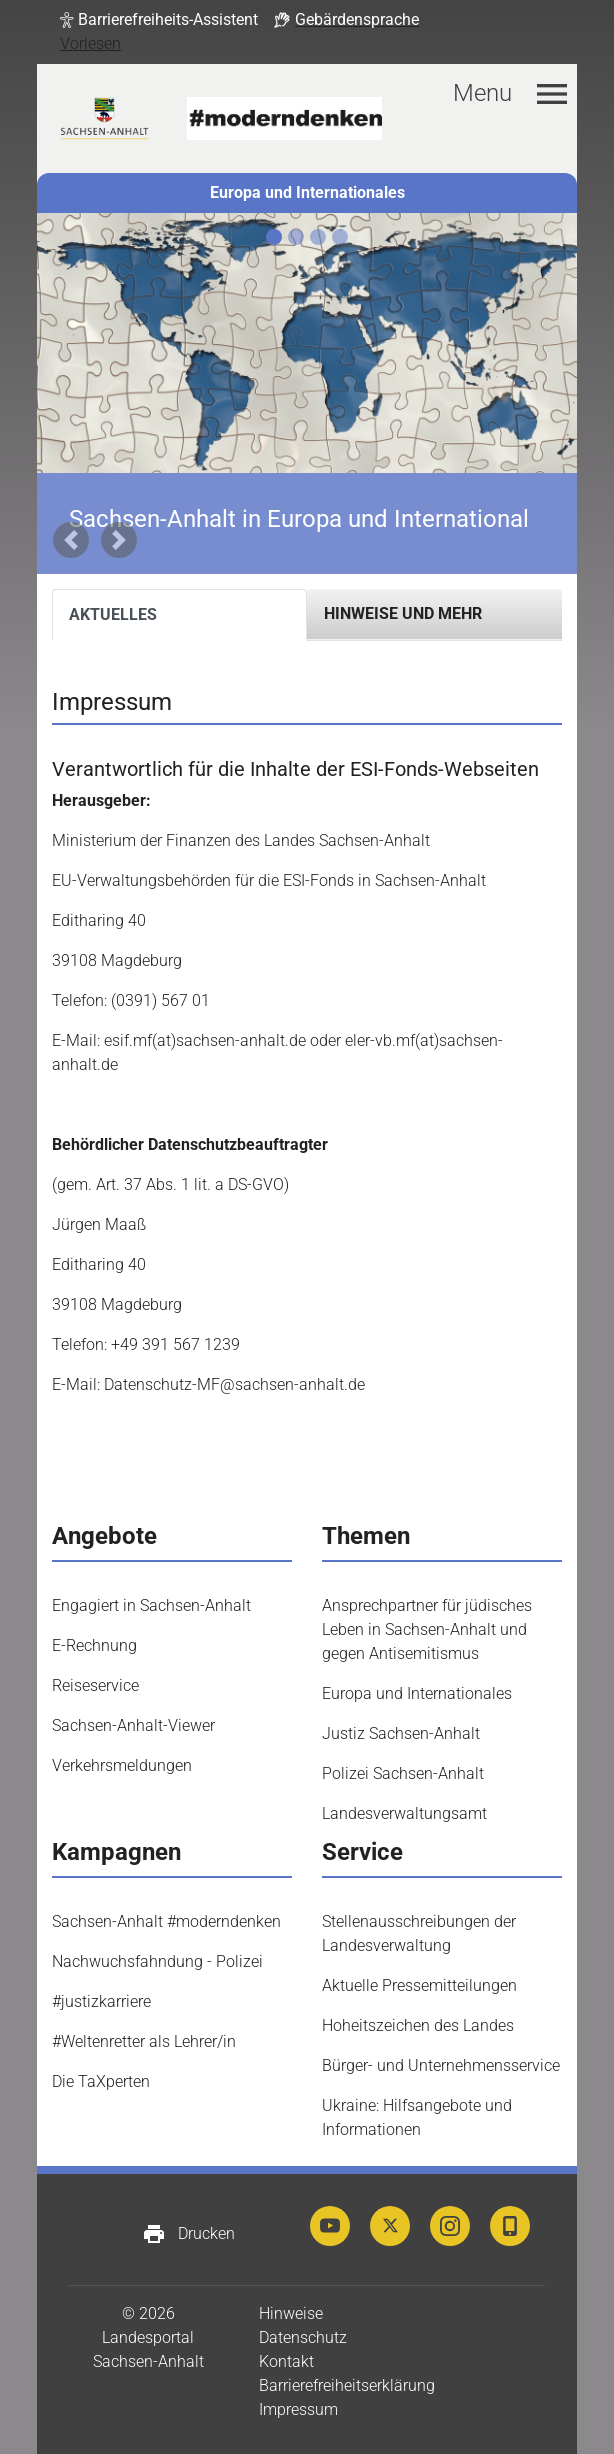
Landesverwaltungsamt (404, 1813)
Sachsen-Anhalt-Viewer (133, 1725)
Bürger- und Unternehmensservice (441, 2065)
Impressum (298, 2409)
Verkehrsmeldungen (122, 1765)
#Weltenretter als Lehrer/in (144, 2041)
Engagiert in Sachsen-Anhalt (151, 1605)
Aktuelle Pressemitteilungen (419, 1985)
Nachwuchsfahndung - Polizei (157, 1961)
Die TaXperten (101, 2081)
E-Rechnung (94, 1645)
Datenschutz (303, 2337)
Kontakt (286, 2361)
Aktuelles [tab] (113, 614)
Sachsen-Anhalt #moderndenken (166, 1921)
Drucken (188, 2234)
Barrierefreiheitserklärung (347, 2385)
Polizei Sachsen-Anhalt (403, 1773)
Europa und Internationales (307, 192)
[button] (159, 20)
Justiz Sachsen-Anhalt (401, 1733)
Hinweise (291, 2313)
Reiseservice (95, 1685)
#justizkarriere (101, 2001)
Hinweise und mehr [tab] (403, 613)
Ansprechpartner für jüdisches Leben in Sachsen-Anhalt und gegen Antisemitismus (427, 1629)
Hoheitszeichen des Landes (418, 2025)
